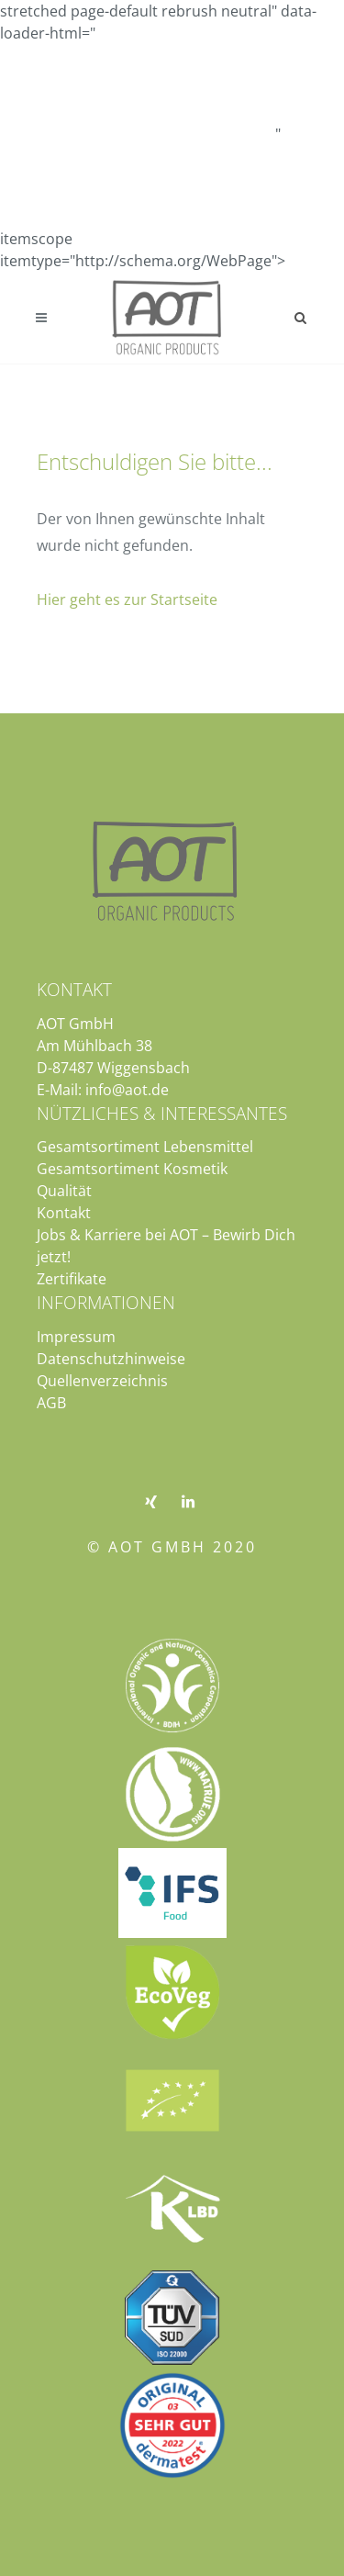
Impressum (76, 1337)
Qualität (64, 1191)
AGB (51, 1403)
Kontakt (64, 1213)
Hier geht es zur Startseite (127, 599)
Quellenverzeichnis (102, 1381)
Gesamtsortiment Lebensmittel (145, 1147)
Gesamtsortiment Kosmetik (132, 1169)
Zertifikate (71, 1279)
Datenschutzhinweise (111, 1359)
